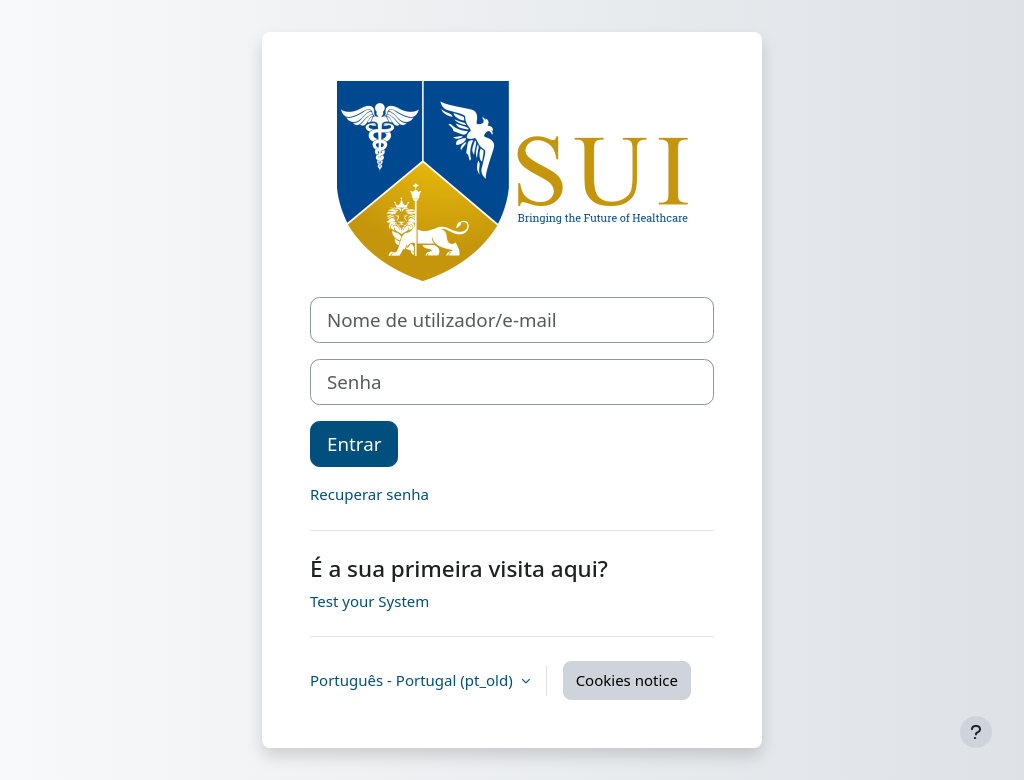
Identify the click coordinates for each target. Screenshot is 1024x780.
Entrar (354, 443)
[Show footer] (976, 732)
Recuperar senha (369, 494)
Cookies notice (627, 680)
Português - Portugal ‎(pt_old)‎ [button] (413, 680)
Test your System (369, 601)
